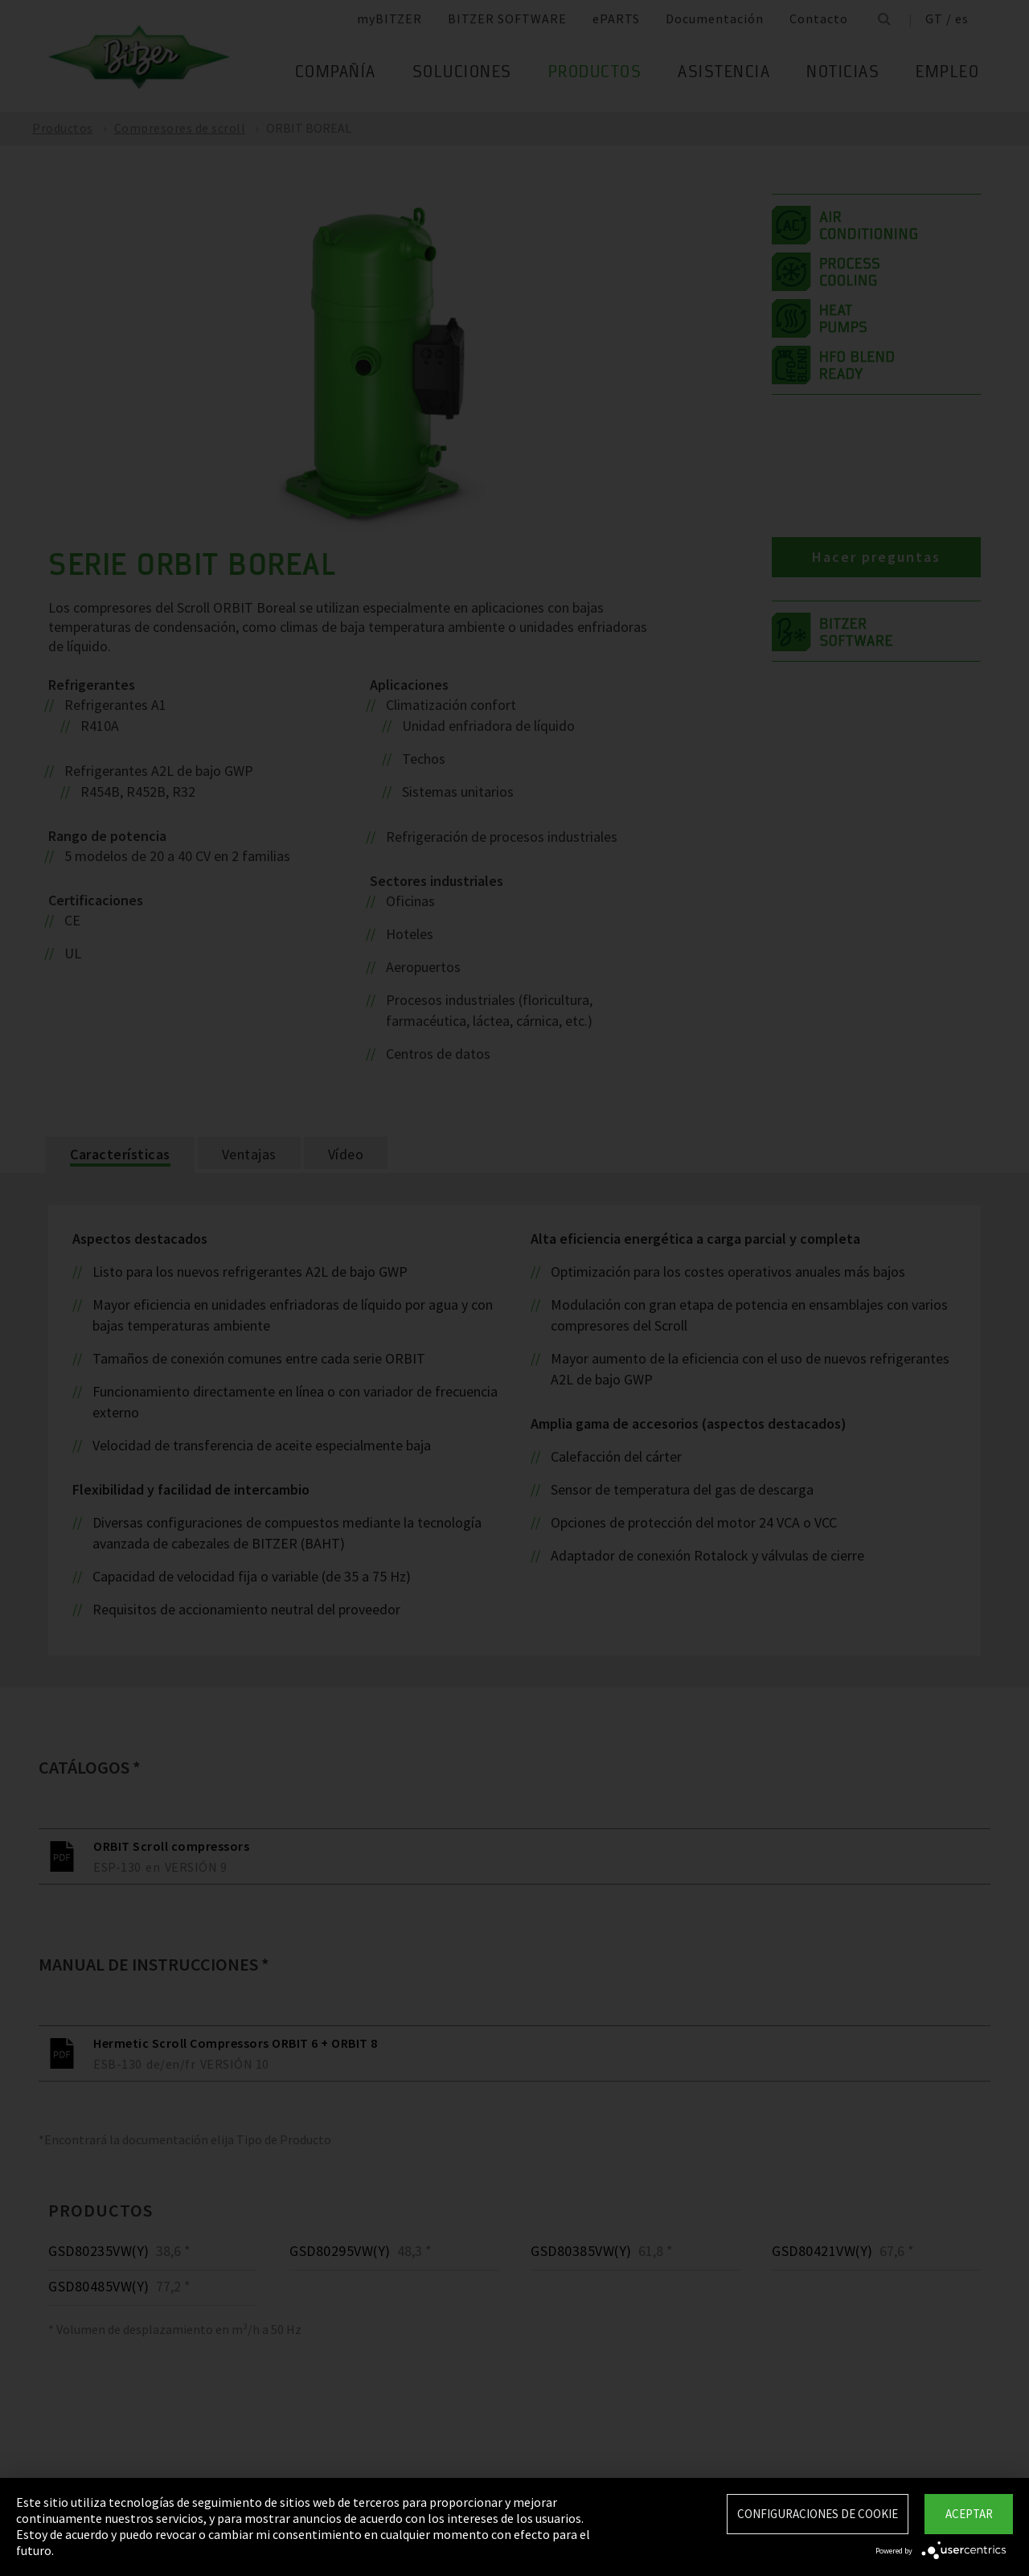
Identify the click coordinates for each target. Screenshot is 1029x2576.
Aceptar (969, 2513)
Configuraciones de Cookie (817, 2513)
